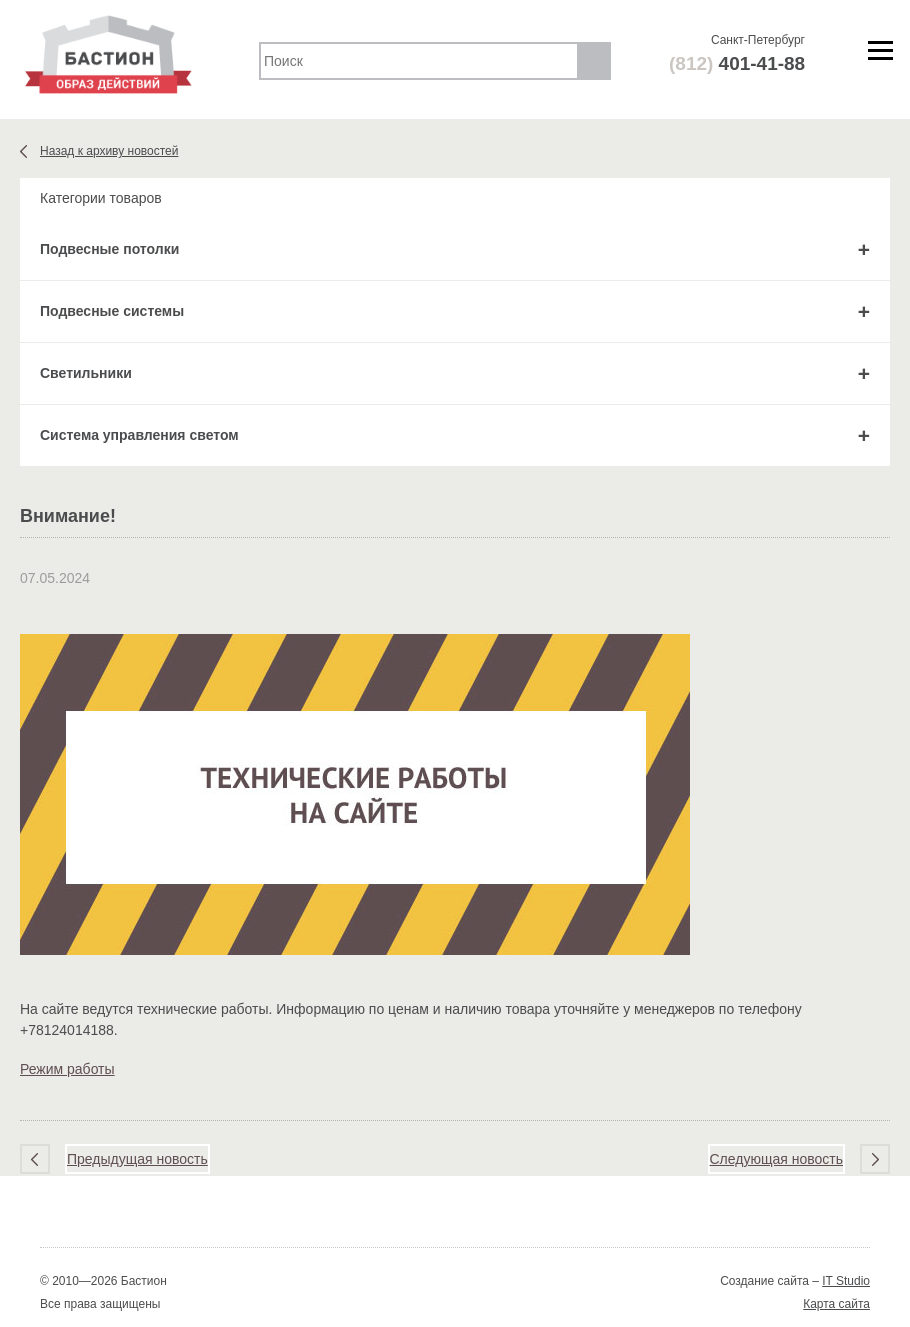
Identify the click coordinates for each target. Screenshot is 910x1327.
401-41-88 (737, 63)
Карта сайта (836, 1304)
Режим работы (67, 1069)
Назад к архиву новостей (109, 151)
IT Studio (846, 1281)
